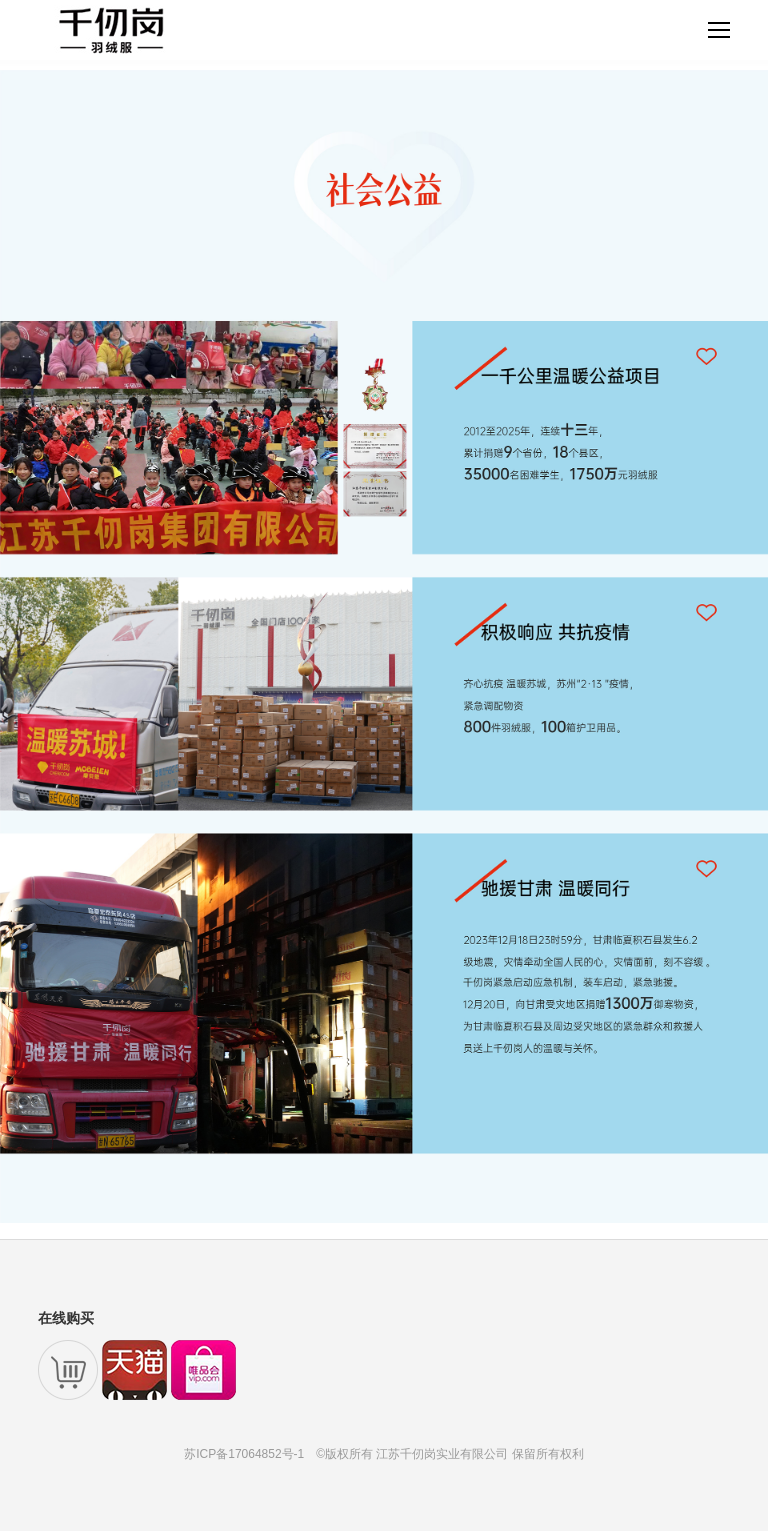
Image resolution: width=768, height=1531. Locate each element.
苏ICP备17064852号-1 (244, 1454)
